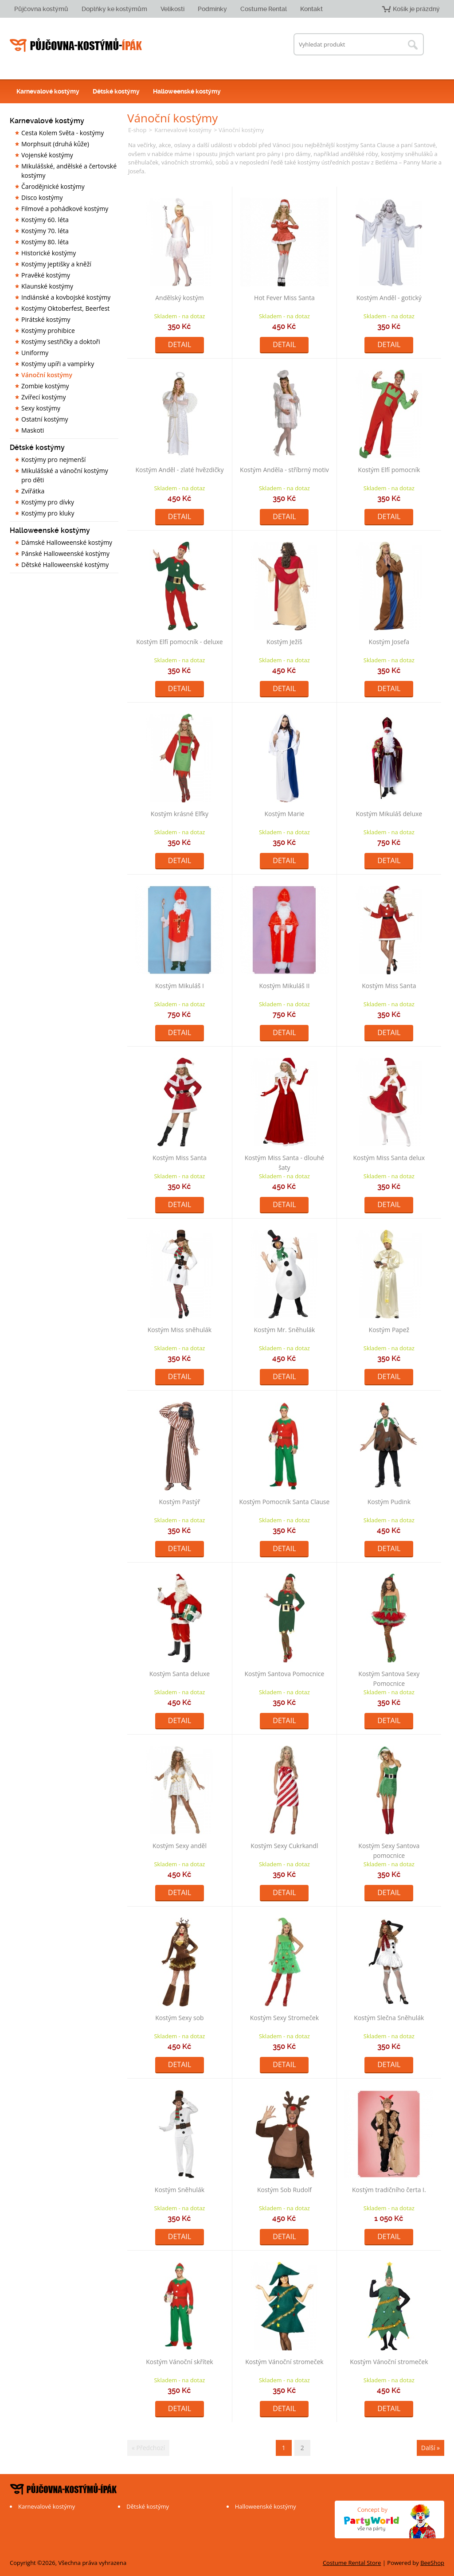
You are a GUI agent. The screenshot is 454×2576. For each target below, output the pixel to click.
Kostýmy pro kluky (47, 513)
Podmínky (212, 8)
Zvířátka (32, 491)
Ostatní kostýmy (44, 419)
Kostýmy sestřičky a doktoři (60, 341)
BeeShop (432, 2563)
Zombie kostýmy (45, 386)
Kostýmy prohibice (48, 330)
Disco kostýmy (42, 197)
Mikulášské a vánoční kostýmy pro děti (64, 475)
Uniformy (34, 352)
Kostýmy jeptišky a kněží (56, 264)
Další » (430, 2447)
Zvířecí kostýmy (43, 397)
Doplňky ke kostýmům (114, 8)
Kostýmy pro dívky (47, 502)
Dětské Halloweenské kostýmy (65, 564)
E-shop (137, 130)
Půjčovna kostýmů (41, 8)
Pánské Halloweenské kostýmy (65, 553)
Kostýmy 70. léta (45, 231)
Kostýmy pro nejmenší (53, 459)
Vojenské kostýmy (47, 155)
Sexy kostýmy (40, 408)
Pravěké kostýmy (45, 275)
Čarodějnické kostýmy (53, 186)
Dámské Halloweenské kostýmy (66, 542)
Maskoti (32, 430)
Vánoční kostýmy (46, 375)
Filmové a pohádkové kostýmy (64, 208)
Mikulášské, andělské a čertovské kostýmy (69, 171)
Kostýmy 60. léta (45, 219)
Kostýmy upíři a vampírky (57, 364)
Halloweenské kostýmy (187, 91)
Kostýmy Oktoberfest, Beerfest (65, 308)
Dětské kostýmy (116, 91)
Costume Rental (263, 8)
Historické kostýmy (48, 253)
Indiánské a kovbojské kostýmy (65, 297)
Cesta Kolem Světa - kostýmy (62, 133)
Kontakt (311, 8)
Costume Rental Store (352, 2563)
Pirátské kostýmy (45, 319)
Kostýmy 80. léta (45, 242)
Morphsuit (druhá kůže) (55, 144)
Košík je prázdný (416, 8)
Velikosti (172, 8)
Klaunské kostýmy (47, 286)
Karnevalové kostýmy (47, 91)
